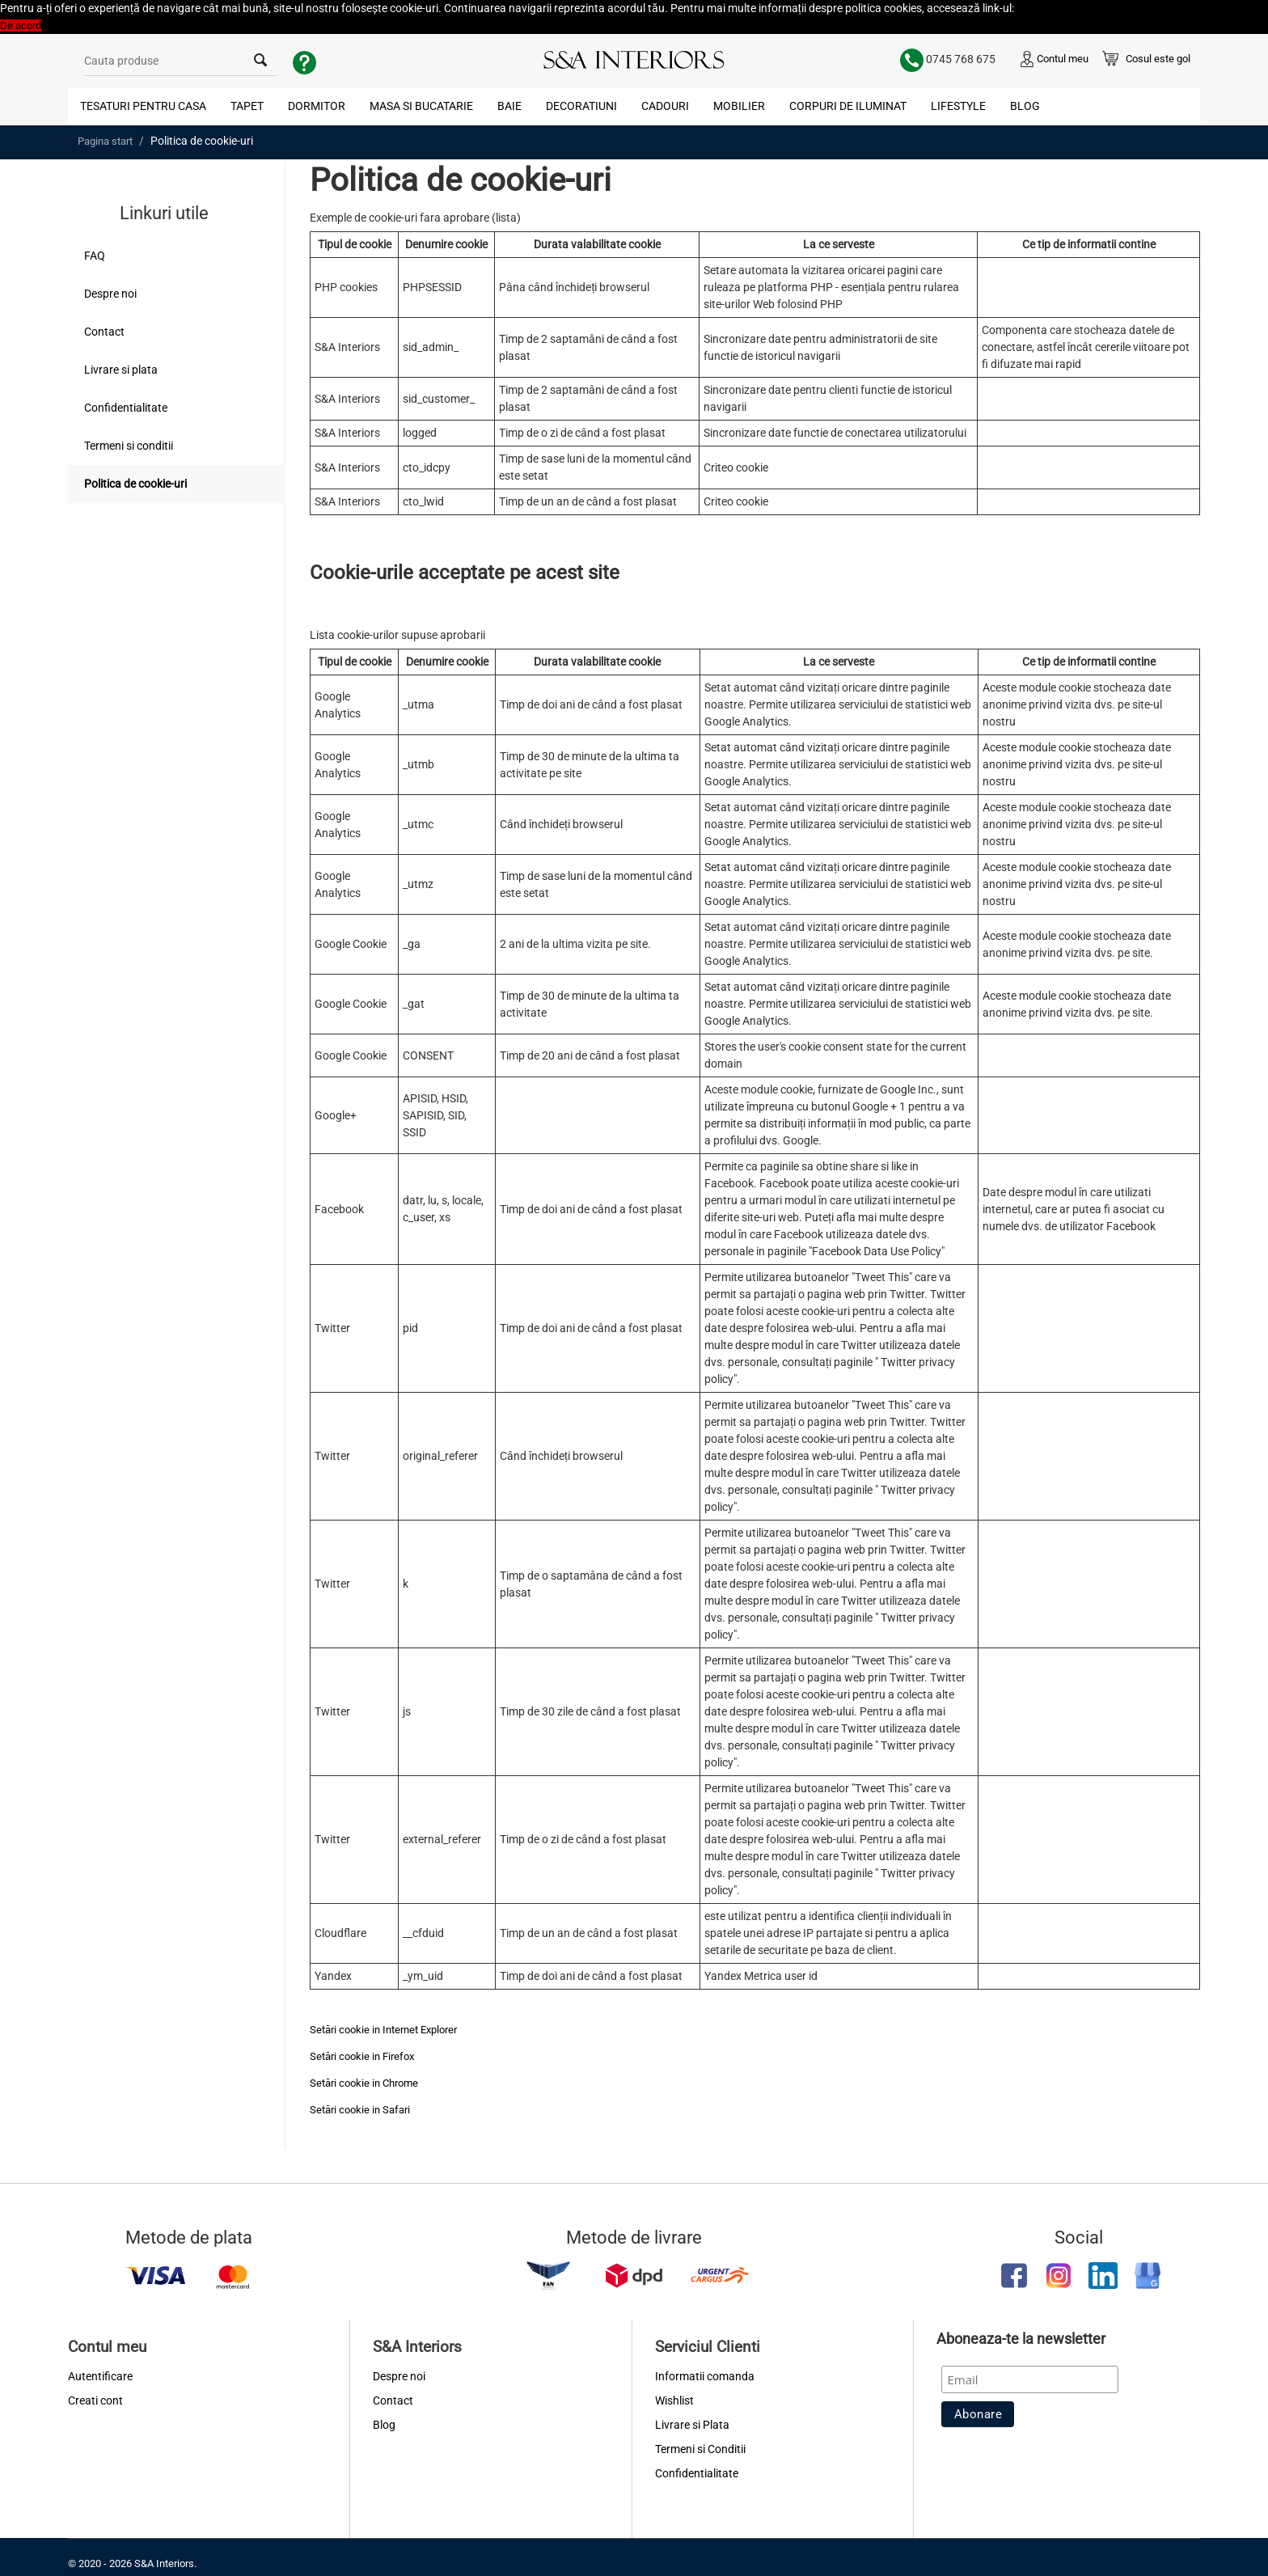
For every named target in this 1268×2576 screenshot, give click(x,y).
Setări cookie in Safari (360, 2110)
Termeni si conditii (128, 445)
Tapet (247, 105)
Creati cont (95, 2400)
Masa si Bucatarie (421, 105)
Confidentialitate (125, 407)
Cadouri (665, 105)
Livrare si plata (121, 369)
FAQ (94, 255)
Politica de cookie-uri (135, 483)
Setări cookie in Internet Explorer (383, 2030)
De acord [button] (20, 25)
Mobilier (739, 105)
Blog (1025, 105)
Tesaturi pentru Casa (143, 105)
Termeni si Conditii (700, 2449)
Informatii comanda (704, 2376)
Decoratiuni (581, 105)
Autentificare (100, 2376)
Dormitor (316, 105)
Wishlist (674, 2400)
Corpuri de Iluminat (848, 105)
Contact (104, 331)
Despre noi (110, 293)
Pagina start (105, 141)
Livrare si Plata (692, 2424)
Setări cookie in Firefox (362, 2056)
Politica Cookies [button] (1053, 8)
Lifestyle (958, 105)
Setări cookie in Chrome (364, 2083)
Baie (509, 105)
